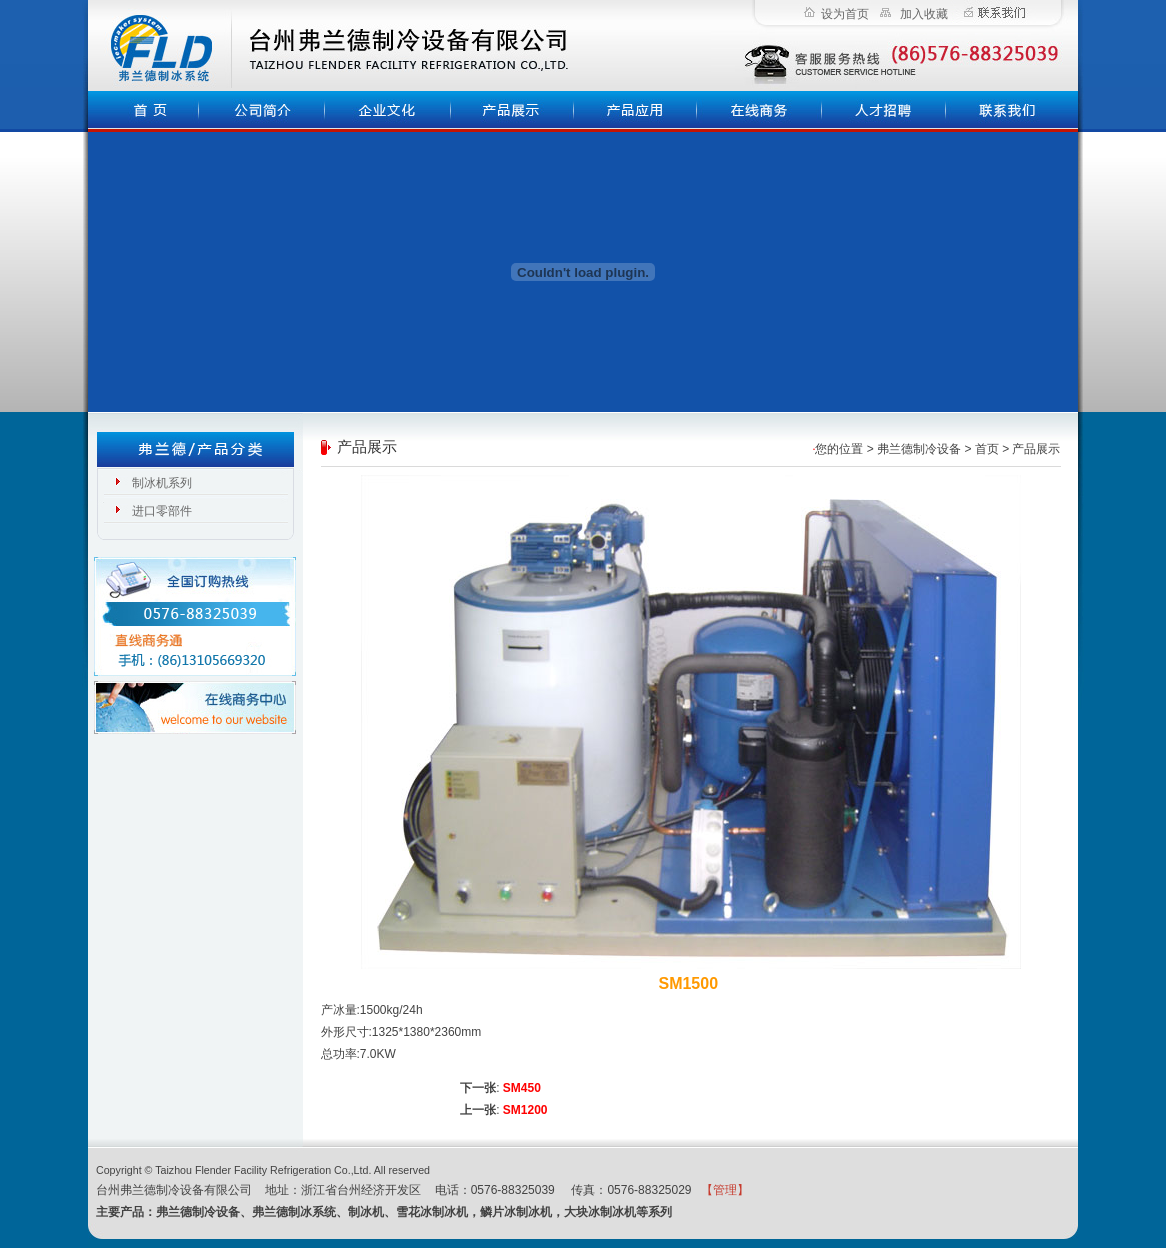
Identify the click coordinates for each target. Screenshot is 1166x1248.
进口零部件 (162, 511)
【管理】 (725, 1190)
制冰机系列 (162, 483)
